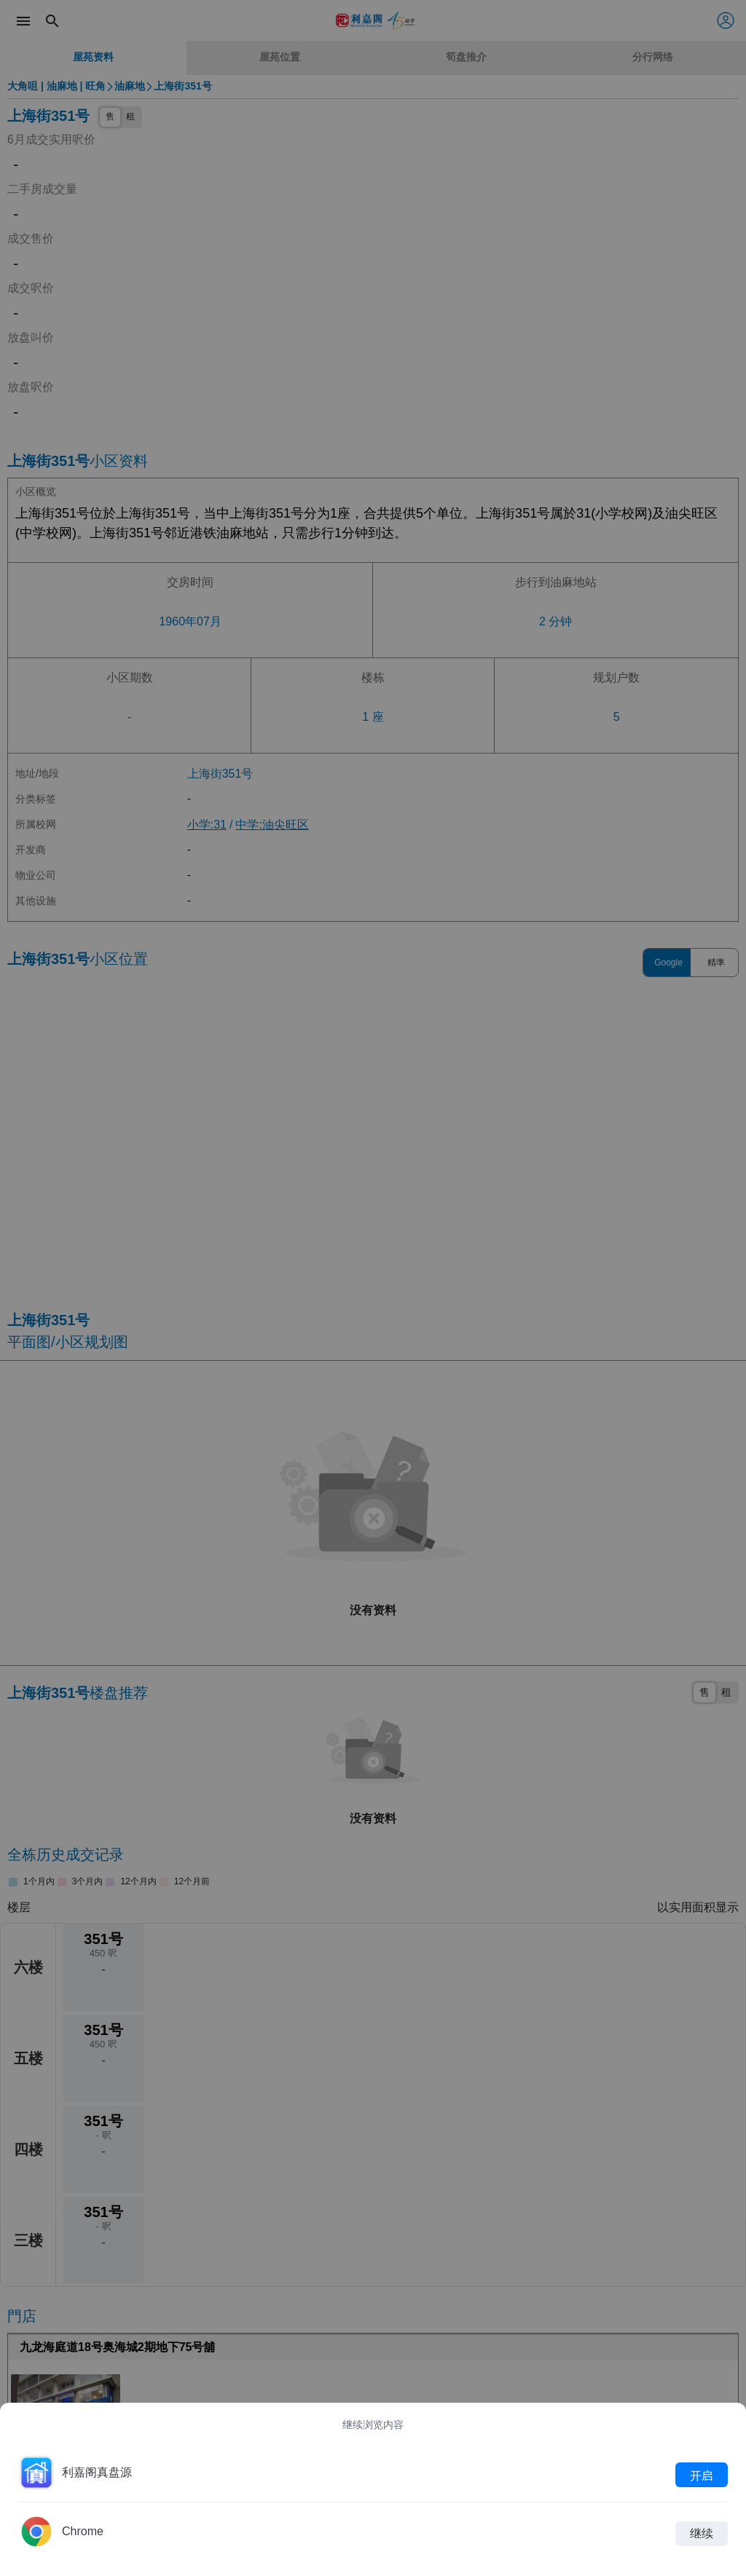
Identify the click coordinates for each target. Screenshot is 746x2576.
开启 (701, 2475)
